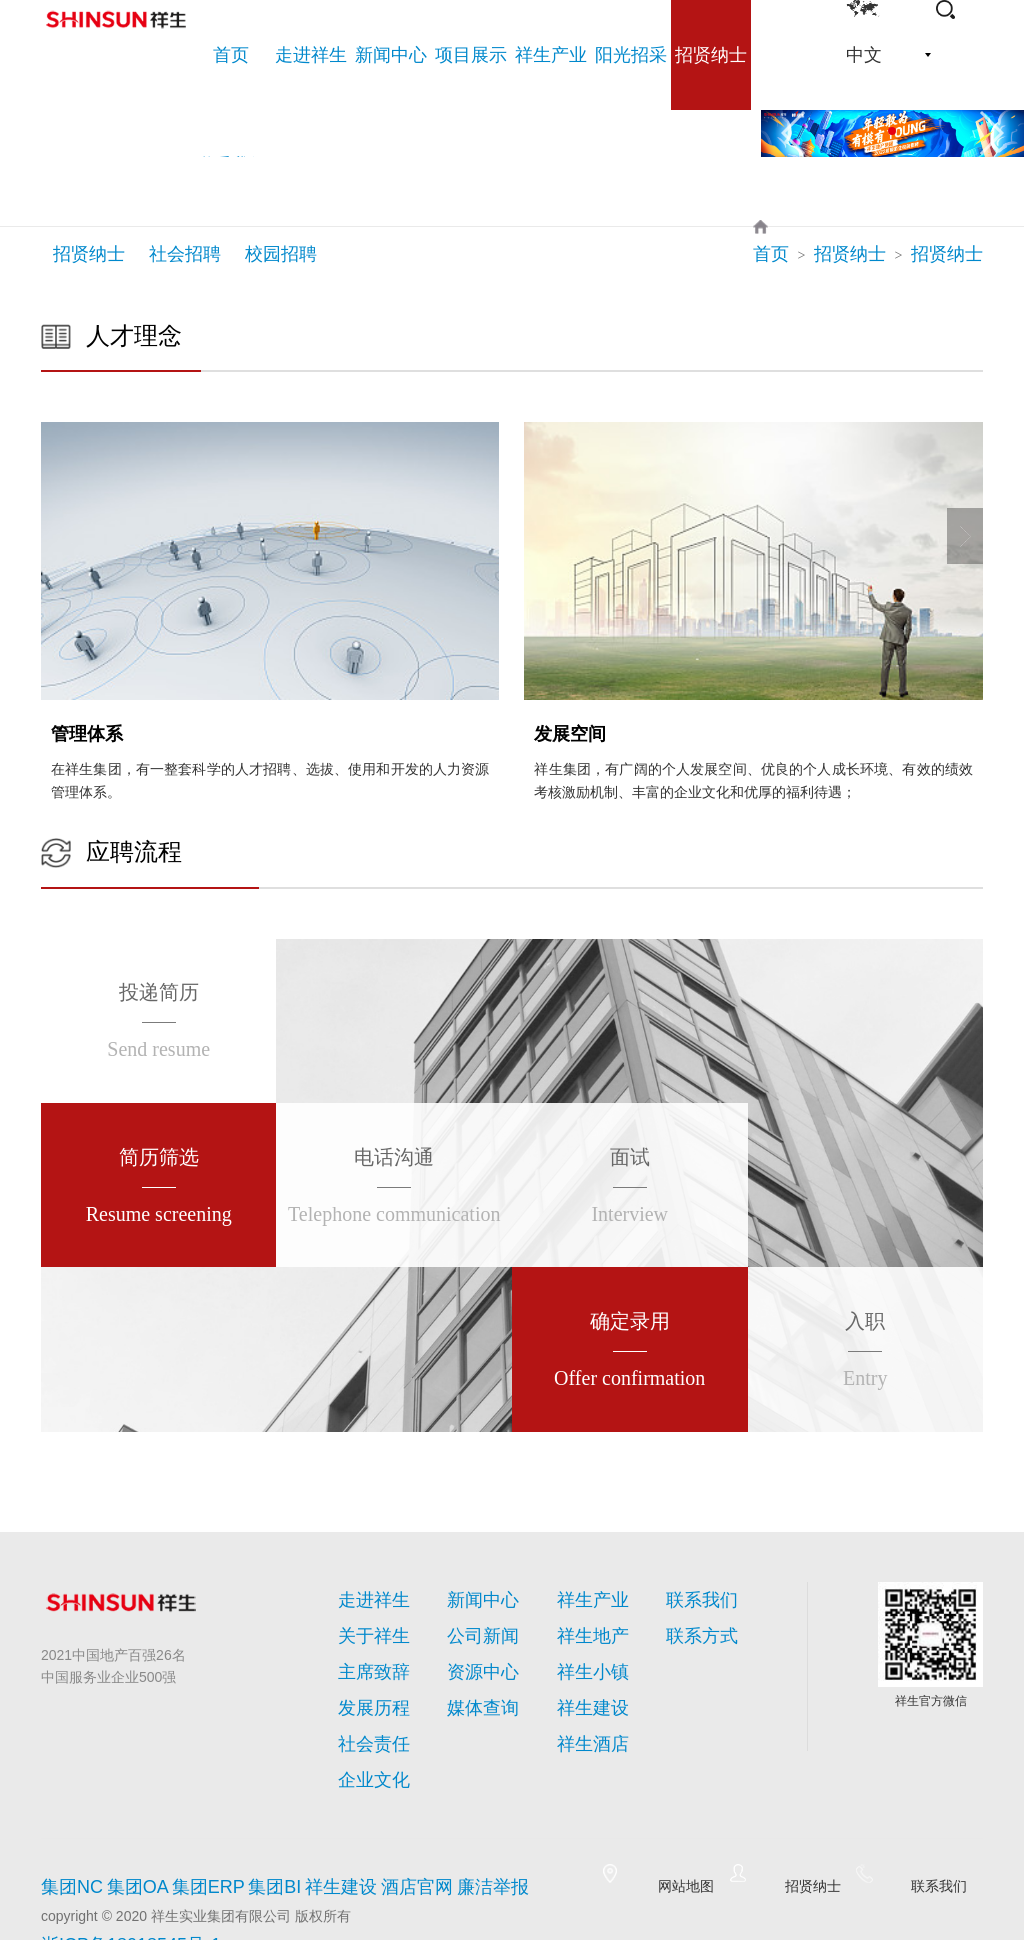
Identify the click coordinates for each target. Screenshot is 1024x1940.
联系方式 (690, 1623)
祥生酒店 (581, 1695)
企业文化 (362, 1719)
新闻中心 (479, 1587)
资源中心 (471, 1647)
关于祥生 (362, 1623)
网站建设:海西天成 (99, 1894)
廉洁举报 (489, 1827)
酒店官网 (414, 1827)
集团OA (132, 1827)
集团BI (271, 1827)
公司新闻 (471, 1623)
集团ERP (203, 1827)
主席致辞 (362, 1647)
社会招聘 (185, 254)
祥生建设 (581, 1671)
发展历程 (362, 1671)
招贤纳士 (89, 254)
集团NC (65, 1827)
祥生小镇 (581, 1647)
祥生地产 (581, 1623)
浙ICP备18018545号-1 (111, 1871)
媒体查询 (471, 1671)
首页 (807, 254)
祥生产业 (589, 1587)
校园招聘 (281, 254)
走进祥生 (370, 1587)
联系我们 (698, 1587)
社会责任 (362, 1695)
